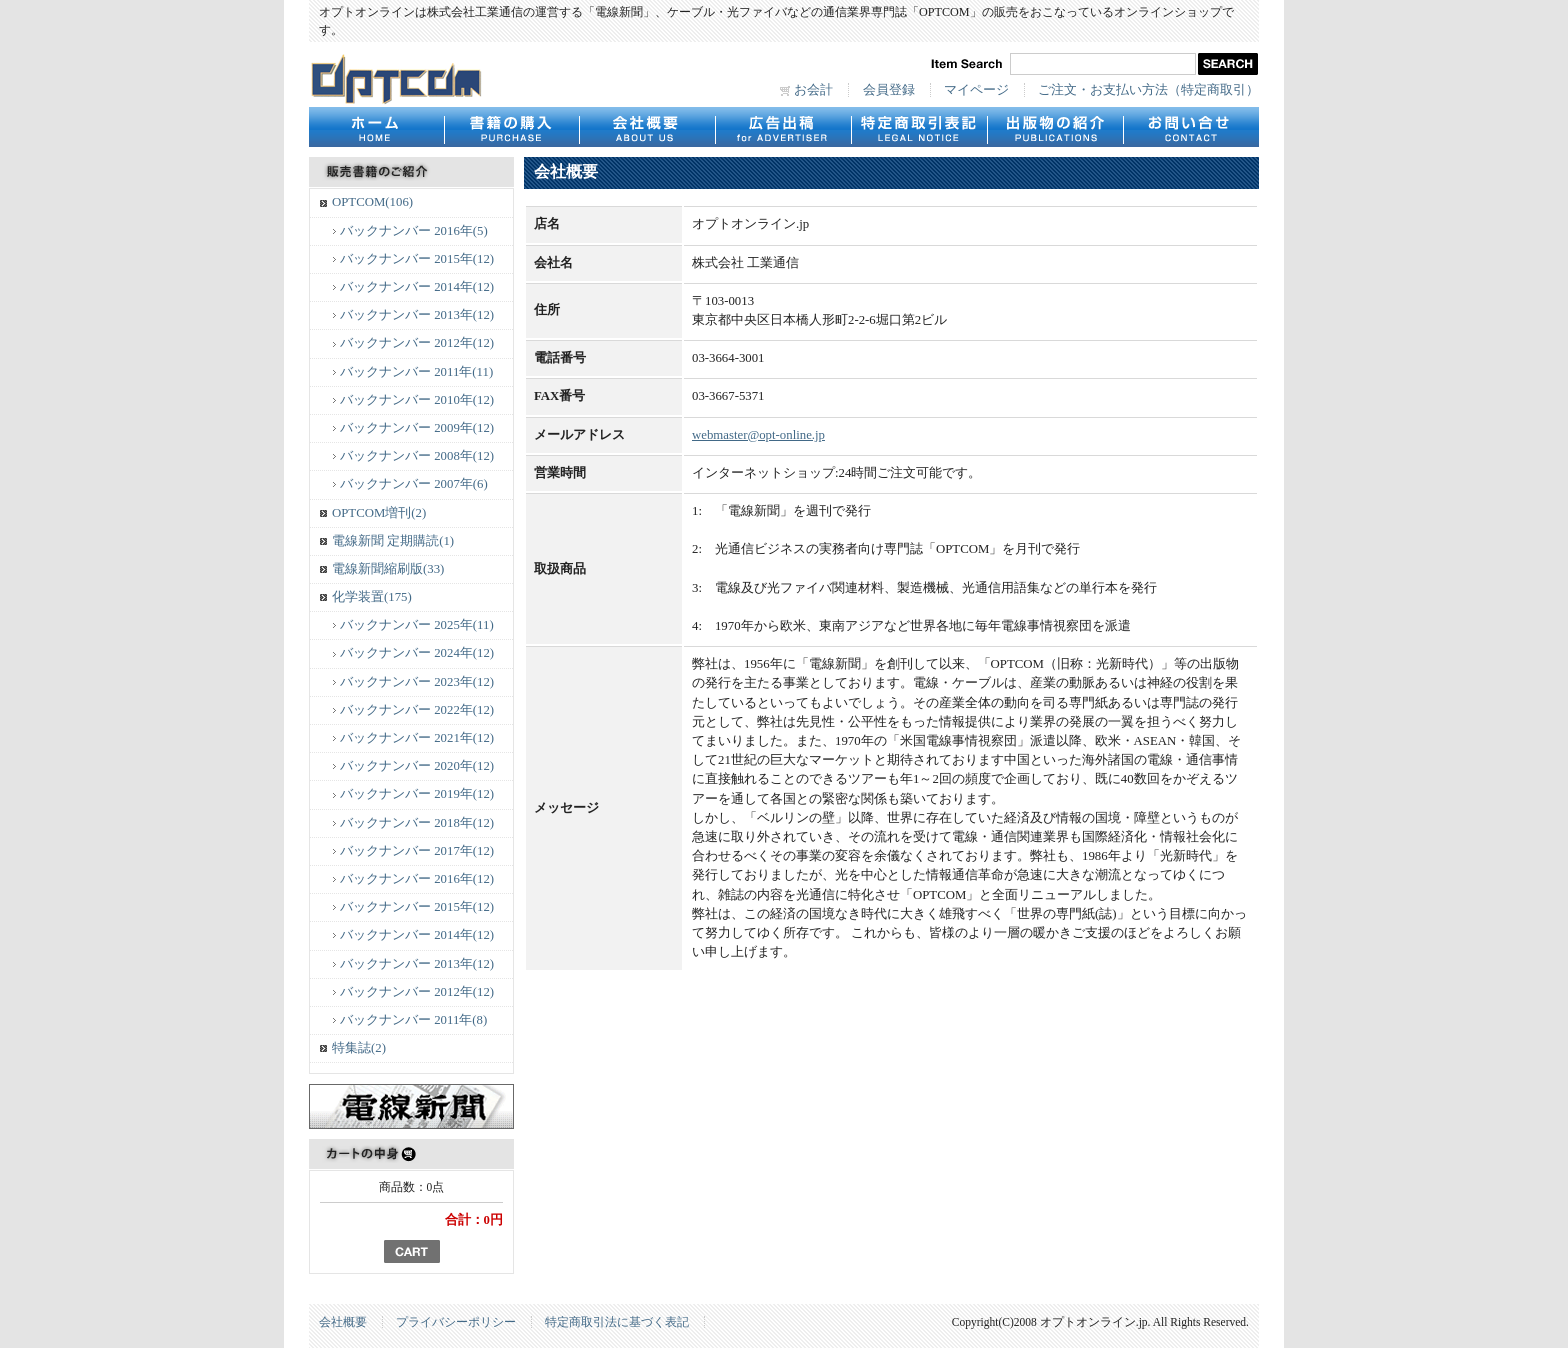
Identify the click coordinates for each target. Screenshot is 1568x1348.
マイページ (976, 90)
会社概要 (647, 127)
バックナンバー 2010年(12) (417, 400)
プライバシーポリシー (456, 1322)
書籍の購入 (511, 127)
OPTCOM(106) (372, 202)
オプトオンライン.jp (396, 79)
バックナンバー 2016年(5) (414, 231)
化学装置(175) (372, 597)
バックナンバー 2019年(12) (417, 794)
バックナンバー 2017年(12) (417, 851)
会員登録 (889, 90)
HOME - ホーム (376, 127)
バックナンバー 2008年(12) (417, 456)
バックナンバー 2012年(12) (417, 343)
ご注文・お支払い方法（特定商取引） (1148, 90)
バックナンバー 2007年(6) (414, 484)
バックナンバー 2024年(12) (417, 653)
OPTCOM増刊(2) (379, 513)
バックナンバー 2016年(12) (417, 879)
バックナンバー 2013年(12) (417, 315)
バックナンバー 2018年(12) (417, 823)
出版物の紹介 (1055, 127)
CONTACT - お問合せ (1191, 127)
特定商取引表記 (919, 127)
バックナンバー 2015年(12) (417, 259)
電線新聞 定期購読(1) (393, 541)
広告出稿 (783, 127)
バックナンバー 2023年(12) (417, 682)
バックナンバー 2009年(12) (417, 428)
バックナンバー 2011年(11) (416, 372)
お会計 (813, 90)
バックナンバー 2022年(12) (417, 710)
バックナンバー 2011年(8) (413, 1020)
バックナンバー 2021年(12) (417, 738)
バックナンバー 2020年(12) (417, 766)
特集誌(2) (359, 1048)
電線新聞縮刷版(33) (388, 569)
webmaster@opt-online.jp (758, 435)
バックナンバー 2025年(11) (417, 625)
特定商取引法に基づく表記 (617, 1322)
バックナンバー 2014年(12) (417, 287)
